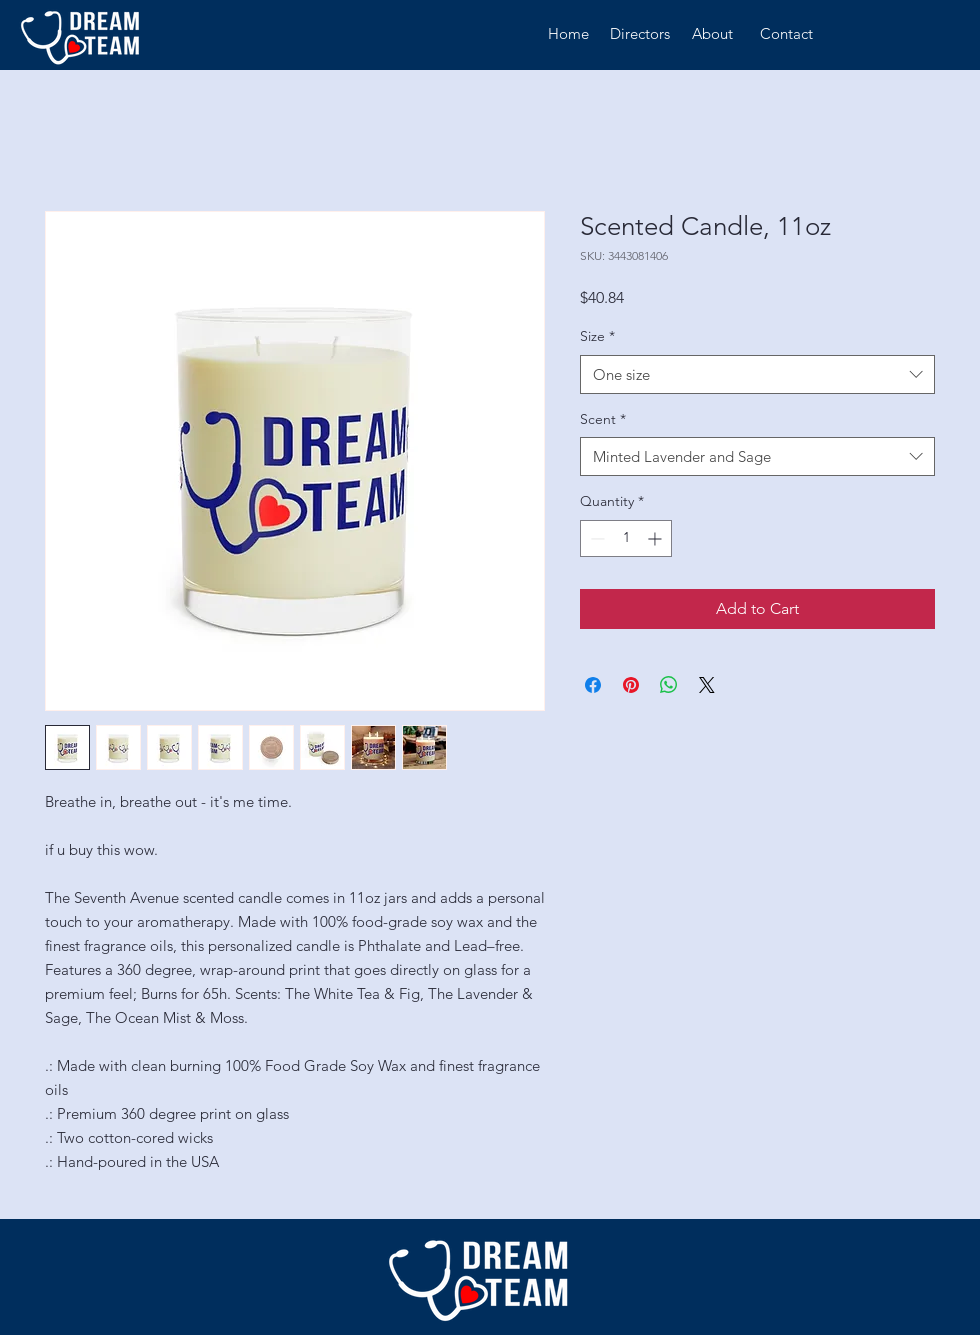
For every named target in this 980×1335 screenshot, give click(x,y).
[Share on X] (707, 685)
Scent (603, 419)
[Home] (568, 33)
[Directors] (640, 33)
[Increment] (656, 538)
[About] (712, 33)
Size (597, 336)
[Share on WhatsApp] (669, 685)
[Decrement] (595, 538)
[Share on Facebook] (593, 685)
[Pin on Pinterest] (631, 685)
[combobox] (757, 374)
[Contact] (786, 33)
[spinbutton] (626, 538)
